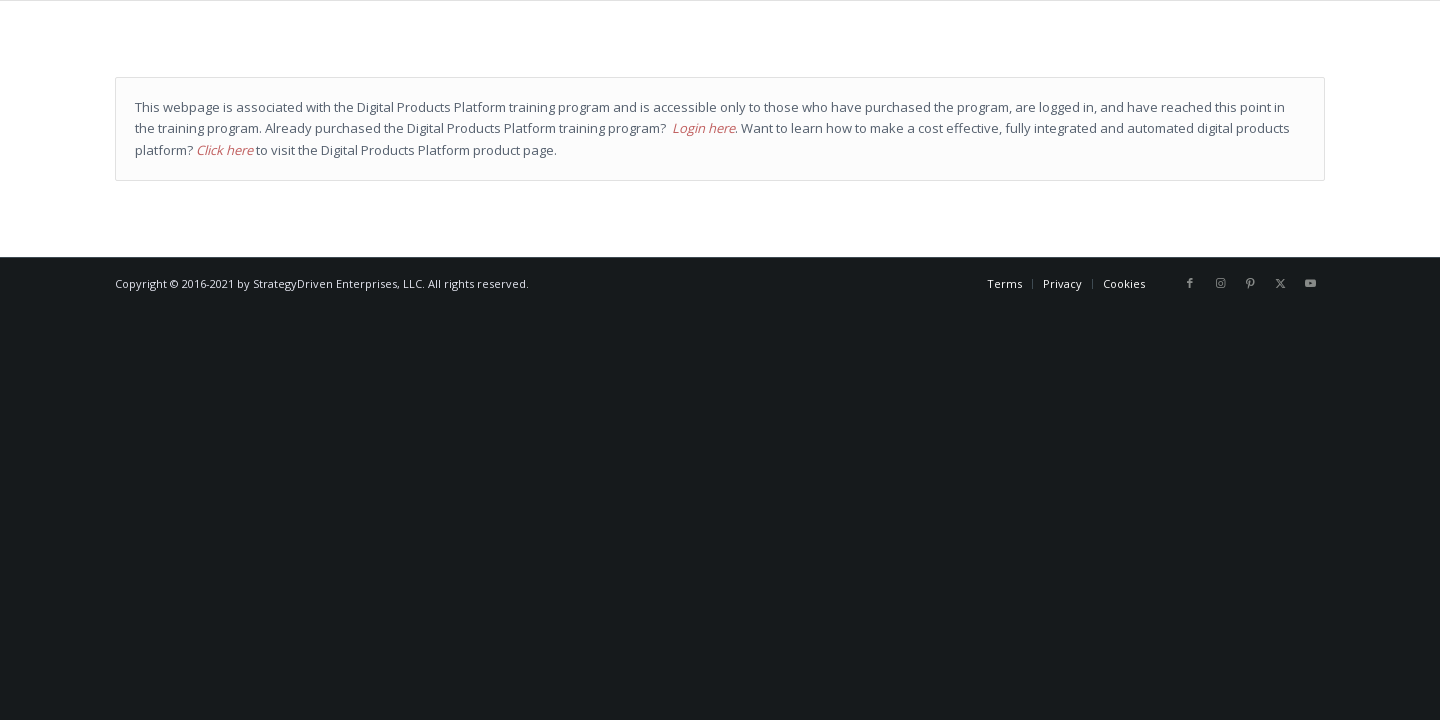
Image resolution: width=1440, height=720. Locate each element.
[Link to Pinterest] (1250, 283)
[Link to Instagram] (1220, 283)
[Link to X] (1280, 283)
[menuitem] (1004, 284)
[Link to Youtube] (1310, 283)
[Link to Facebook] (1190, 283)
